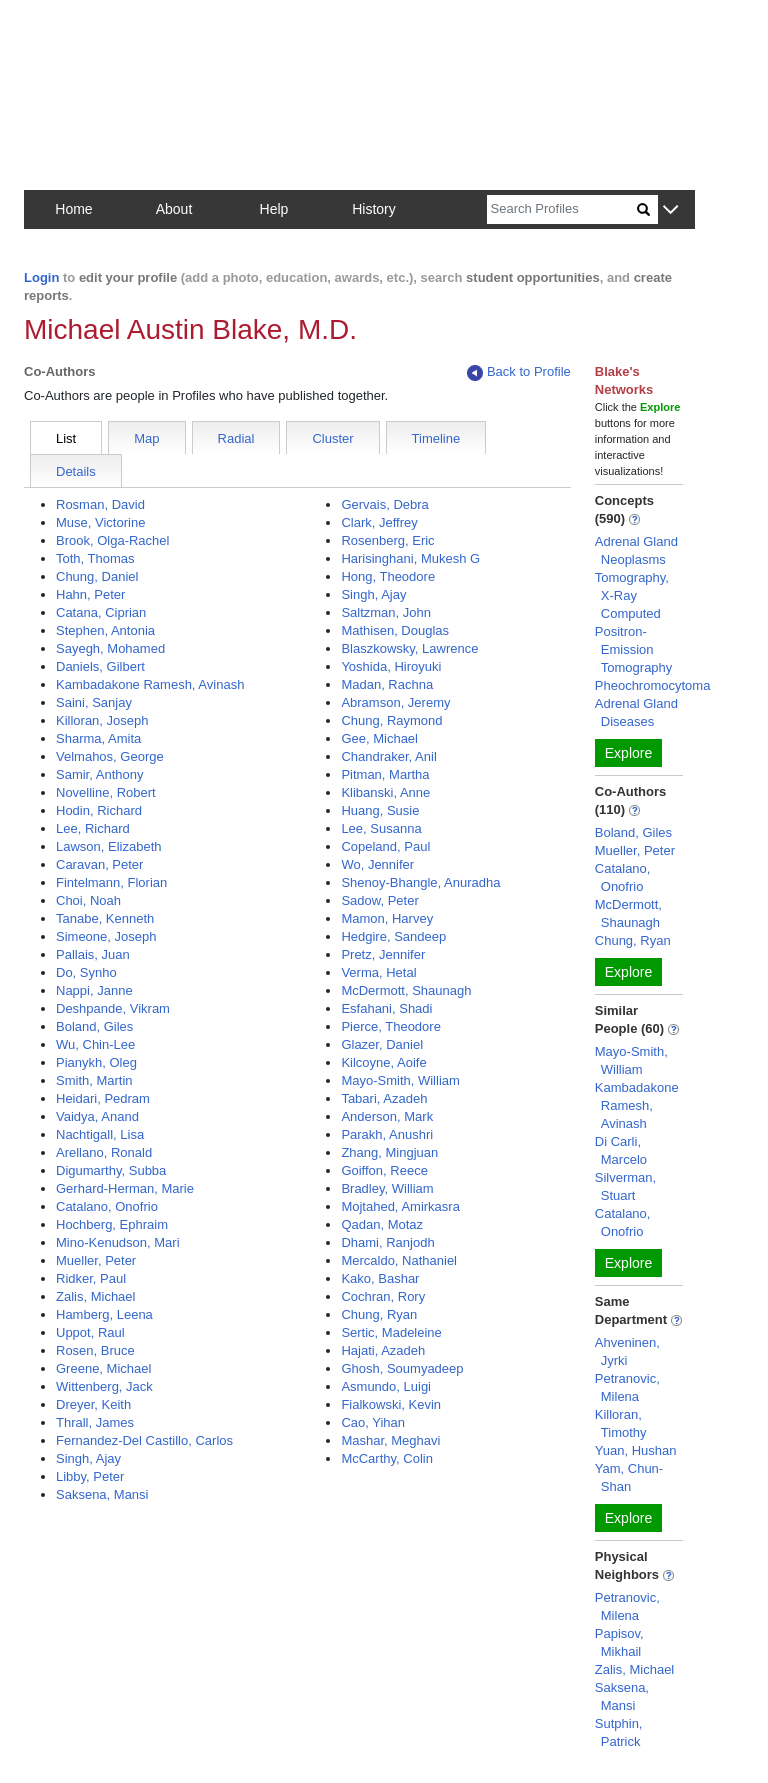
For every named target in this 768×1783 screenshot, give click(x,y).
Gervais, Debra (384, 504)
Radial (236, 438)
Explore (628, 753)
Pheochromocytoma (653, 685)
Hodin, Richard (99, 810)
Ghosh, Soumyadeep (402, 1368)
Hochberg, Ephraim (112, 1224)
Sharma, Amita (98, 738)
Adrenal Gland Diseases (636, 712)
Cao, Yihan (373, 1422)
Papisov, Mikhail (619, 1642)
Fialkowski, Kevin (391, 1404)
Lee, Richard (93, 828)
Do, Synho (86, 972)
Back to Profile (519, 372)
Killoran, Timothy (621, 1423)
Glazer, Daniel (382, 1044)
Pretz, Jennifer (383, 954)
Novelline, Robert (106, 792)
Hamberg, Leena (104, 1314)
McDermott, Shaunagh (406, 990)
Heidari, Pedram (103, 1098)
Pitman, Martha (385, 774)
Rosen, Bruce (95, 1350)
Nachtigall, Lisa (100, 1134)
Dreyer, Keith (93, 1404)
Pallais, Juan (93, 954)
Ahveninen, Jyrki (627, 1351)
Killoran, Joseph (102, 720)
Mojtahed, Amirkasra (400, 1206)
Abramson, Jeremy (395, 702)
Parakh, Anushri (387, 1134)
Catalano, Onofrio (107, 1206)
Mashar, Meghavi (390, 1440)
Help (274, 209)
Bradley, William (387, 1188)
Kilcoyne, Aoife (383, 1062)
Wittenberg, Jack (104, 1386)
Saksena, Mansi (102, 1494)
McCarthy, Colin (387, 1458)
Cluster (332, 438)
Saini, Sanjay (94, 702)
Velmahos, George (110, 756)
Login (41, 277)
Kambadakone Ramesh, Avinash (150, 684)
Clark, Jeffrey (379, 522)
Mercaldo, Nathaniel (399, 1260)
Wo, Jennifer (377, 864)
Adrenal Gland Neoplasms (636, 550)
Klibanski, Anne (385, 792)
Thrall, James (95, 1422)
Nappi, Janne (94, 990)
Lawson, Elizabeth (109, 846)
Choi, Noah (88, 900)
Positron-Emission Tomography (634, 649)
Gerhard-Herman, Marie (125, 1188)
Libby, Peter (90, 1476)
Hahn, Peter (90, 594)
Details (76, 471)
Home (73, 209)
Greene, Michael (103, 1368)
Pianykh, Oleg (96, 1062)
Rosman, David (100, 504)
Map (146, 438)
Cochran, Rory (383, 1296)
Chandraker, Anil (388, 756)
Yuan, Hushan (636, 1450)
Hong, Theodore (388, 576)
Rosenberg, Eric (387, 540)
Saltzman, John (386, 612)
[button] (670, 210)
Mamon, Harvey (387, 918)
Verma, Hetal (378, 972)
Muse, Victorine (100, 522)
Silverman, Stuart (625, 1186)
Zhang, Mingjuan (389, 1152)
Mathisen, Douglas (395, 630)
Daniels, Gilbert (100, 666)
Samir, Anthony (99, 774)
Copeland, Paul (385, 846)
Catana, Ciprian (101, 612)
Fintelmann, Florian (111, 882)
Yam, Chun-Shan (629, 1477)
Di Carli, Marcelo (621, 1150)
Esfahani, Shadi (386, 1008)
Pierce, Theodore (391, 1026)
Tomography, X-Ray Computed (632, 595)
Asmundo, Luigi (386, 1386)
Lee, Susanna (381, 828)
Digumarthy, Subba (111, 1170)
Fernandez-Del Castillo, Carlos (144, 1440)
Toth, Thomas (95, 558)
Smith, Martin (94, 1080)
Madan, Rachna (387, 684)
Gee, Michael (379, 738)
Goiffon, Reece (384, 1170)
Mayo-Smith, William (400, 1080)
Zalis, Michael (95, 1296)
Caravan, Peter (99, 864)
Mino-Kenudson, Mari (118, 1242)
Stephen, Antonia (105, 630)
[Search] (562, 209)
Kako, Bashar (380, 1278)
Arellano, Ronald (104, 1152)
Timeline (436, 438)
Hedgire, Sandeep (393, 936)
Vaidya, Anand (97, 1116)
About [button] (174, 209)
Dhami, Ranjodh (387, 1242)
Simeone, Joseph (106, 936)
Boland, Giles (94, 1026)
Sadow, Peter (379, 900)
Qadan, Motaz (382, 1224)
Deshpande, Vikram (113, 1008)
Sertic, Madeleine (391, 1332)
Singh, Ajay (88, 1458)
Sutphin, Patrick (619, 1732)
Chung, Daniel (97, 576)
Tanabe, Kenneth (105, 918)
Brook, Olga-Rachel (112, 540)
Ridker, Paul (91, 1278)
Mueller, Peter (96, 1260)
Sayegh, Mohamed (110, 648)
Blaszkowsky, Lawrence (409, 648)
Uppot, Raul (90, 1332)
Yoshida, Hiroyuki (391, 666)
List (66, 438)
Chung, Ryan (379, 1314)
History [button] (374, 209)
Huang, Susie (380, 810)
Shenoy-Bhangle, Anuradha (420, 882)
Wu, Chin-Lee (95, 1044)
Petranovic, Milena (627, 1387)
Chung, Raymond (391, 720)
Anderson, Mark (387, 1116)
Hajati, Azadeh (383, 1350)
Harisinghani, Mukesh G (410, 558)
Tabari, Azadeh (384, 1098)
